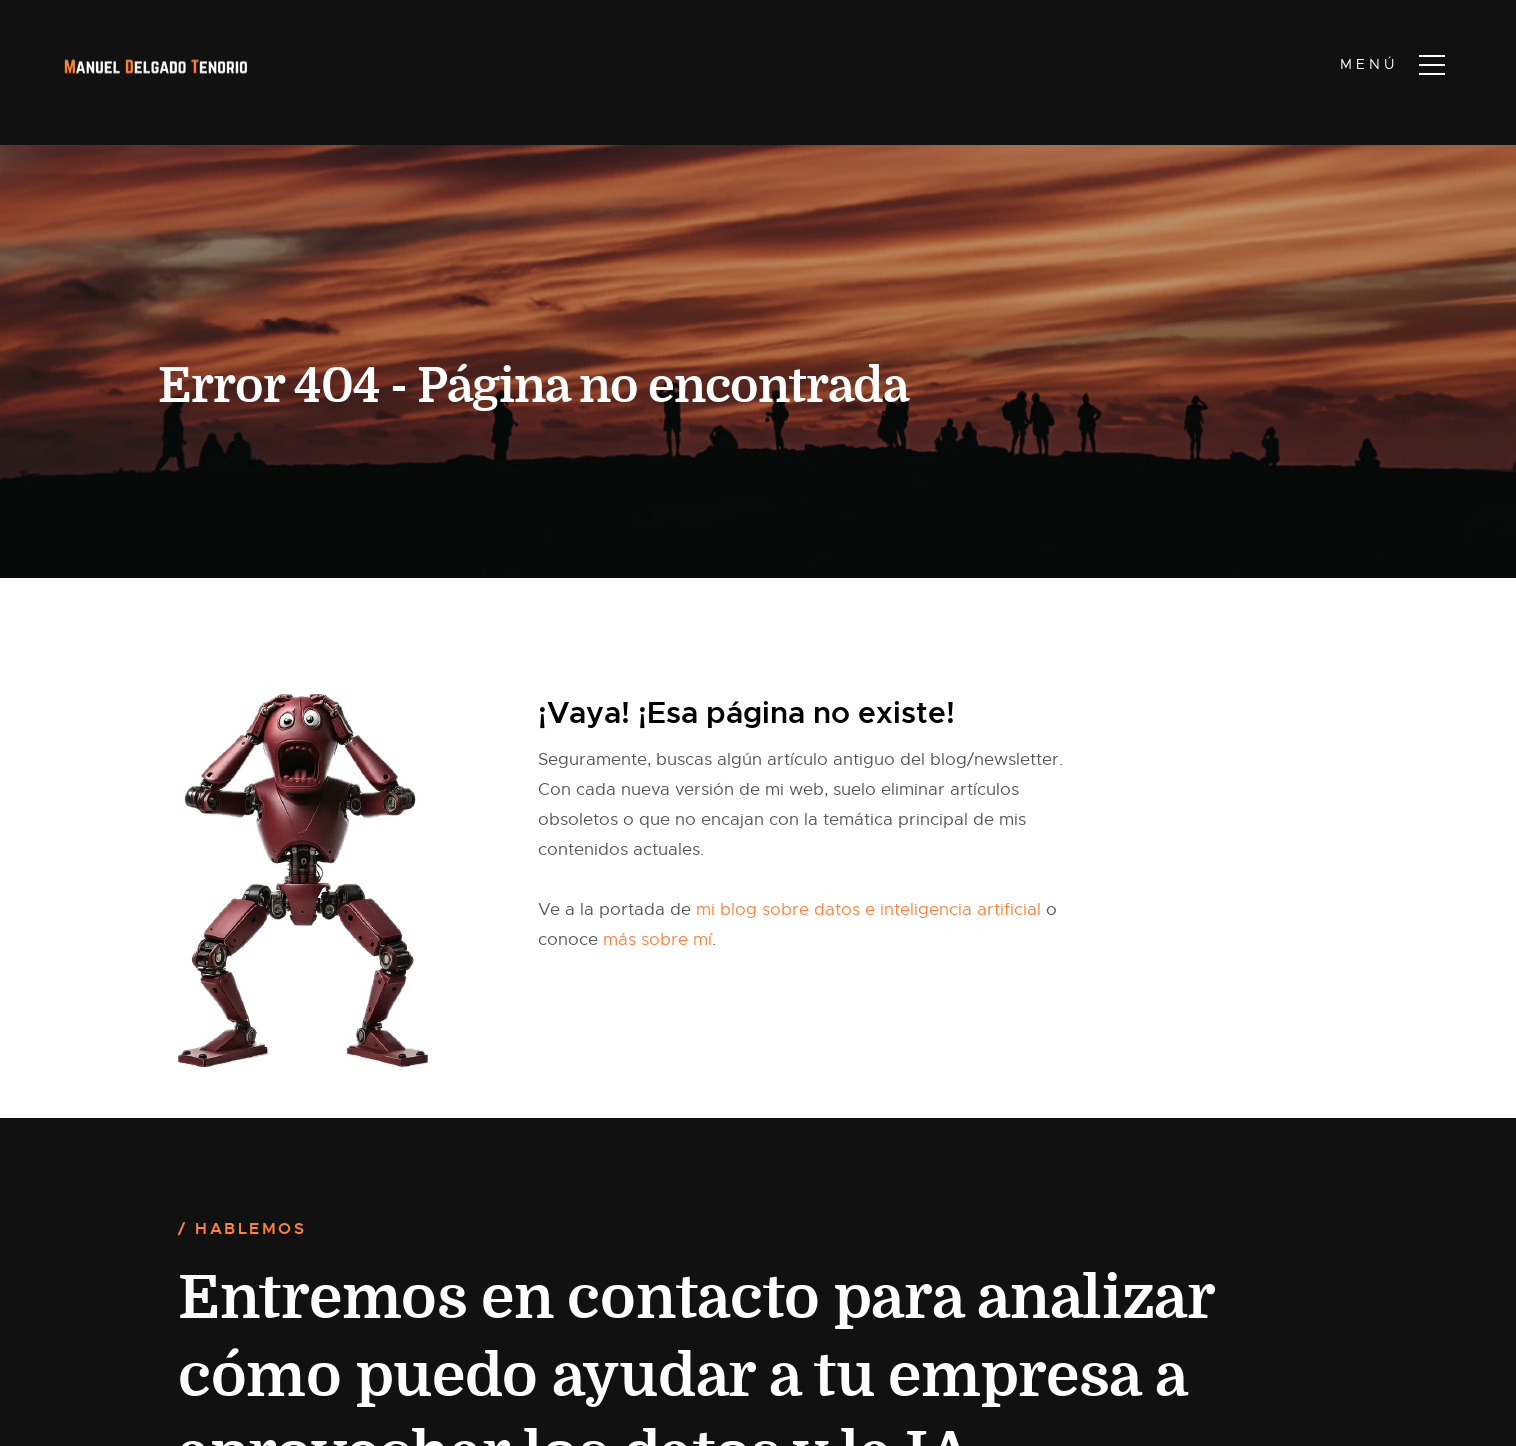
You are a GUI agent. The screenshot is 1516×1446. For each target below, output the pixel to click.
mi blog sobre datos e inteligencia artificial (868, 909)
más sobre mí (657, 939)
